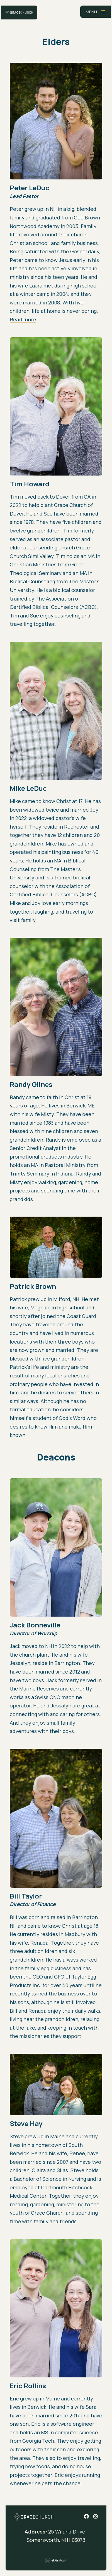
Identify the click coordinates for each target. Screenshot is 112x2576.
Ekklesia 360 (56, 2560)
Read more (23, 319)
